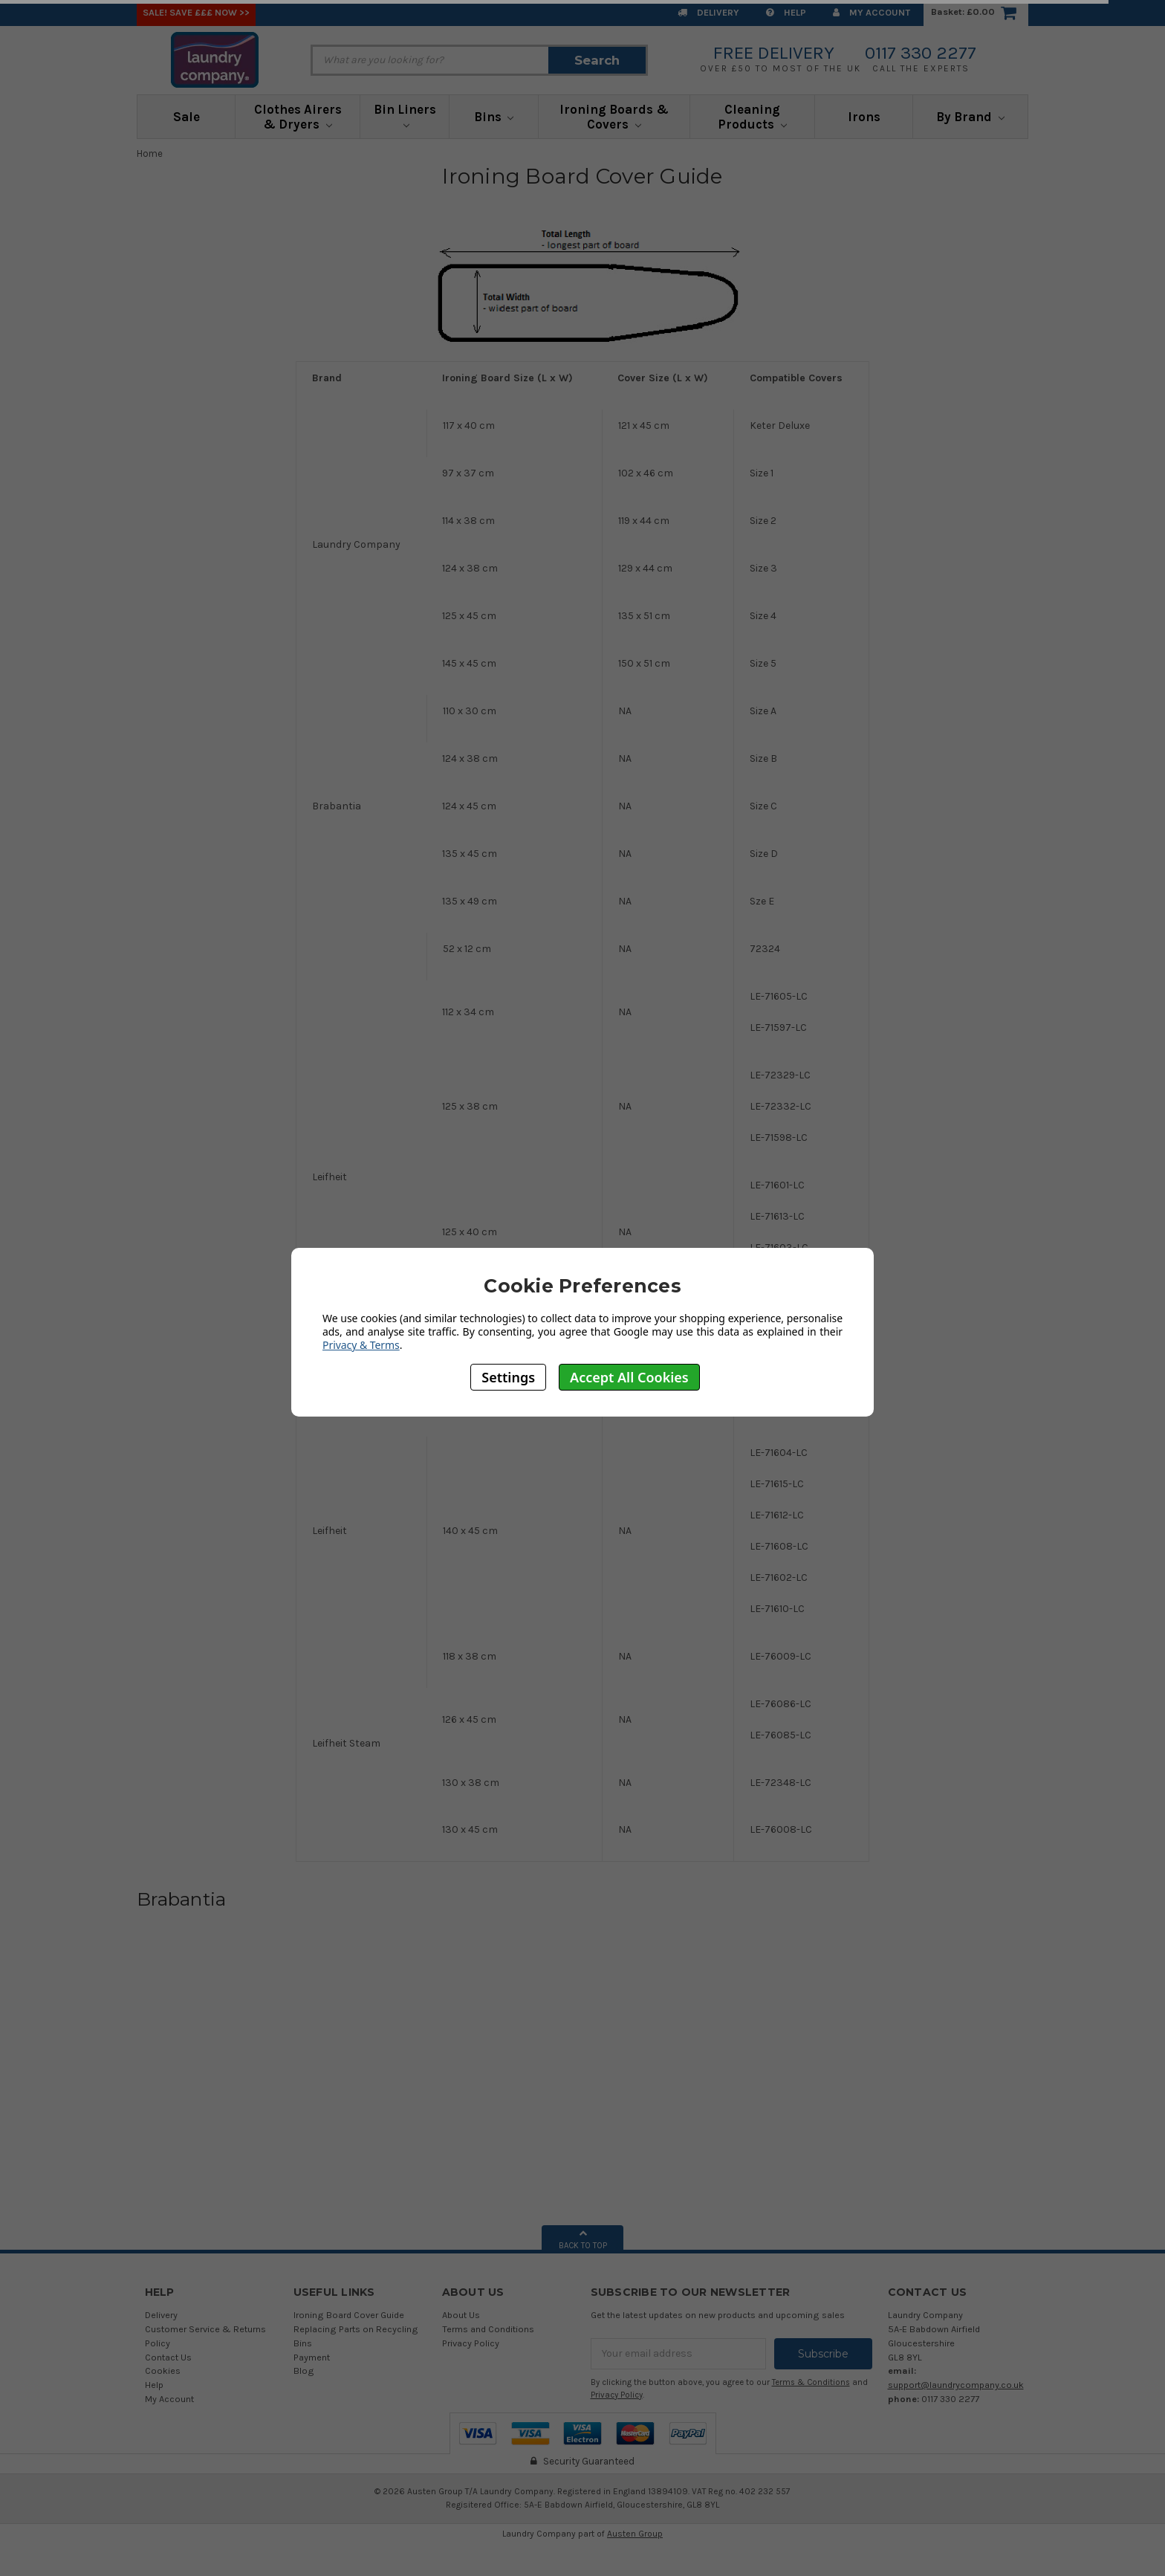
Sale (186, 116)
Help (786, 12)
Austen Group (635, 2533)
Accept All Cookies (629, 1377)
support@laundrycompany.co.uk (956, 2384)
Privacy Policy (470, 2343)
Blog (303, 2370)
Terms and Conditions (488, 2328)
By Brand (970, 116)
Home (150, 153)
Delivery (708, 12)
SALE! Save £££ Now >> (196, 12)
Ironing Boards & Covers (614, 117)
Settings (508, 1377)
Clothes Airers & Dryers (298, 117)
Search (597, 60)
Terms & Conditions (811, 2382)
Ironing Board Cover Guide (348, 2314)
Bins (494, 116)
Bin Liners (405, 115)
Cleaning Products (752, 117)
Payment (311, 2357)
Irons (864, 116)
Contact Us (168, 2357)
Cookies (163, 2370)
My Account (871, 12)
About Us (461, 2314)
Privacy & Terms (361, 1345)
